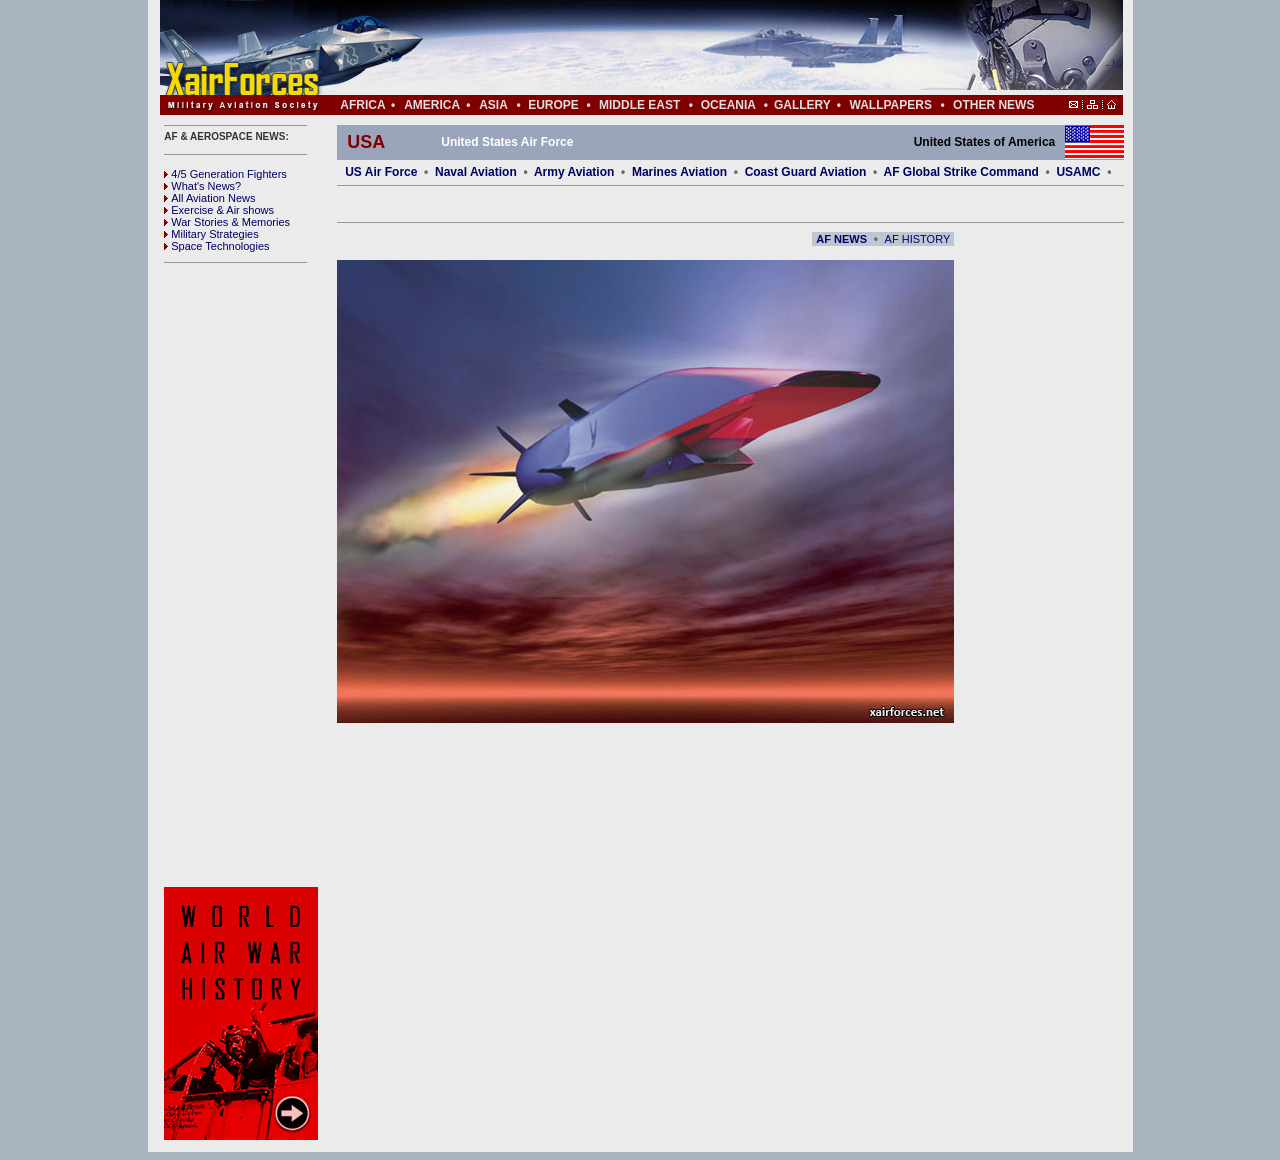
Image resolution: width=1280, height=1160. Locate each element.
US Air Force (381, 172)
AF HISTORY (918, 239)
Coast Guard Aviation (806, 172)
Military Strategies (211, 234)
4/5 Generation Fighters (227, 174)
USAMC (1078, 172)
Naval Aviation (476, 172)
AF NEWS (841, 239)
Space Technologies (216, 246)
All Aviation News (209, 198)
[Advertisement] (701, 48)
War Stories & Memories (227, 222)
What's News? (202, 186)
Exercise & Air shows (219, 210)
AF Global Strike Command (961, 172)
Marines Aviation (679, 172)
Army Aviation (574, 172)
